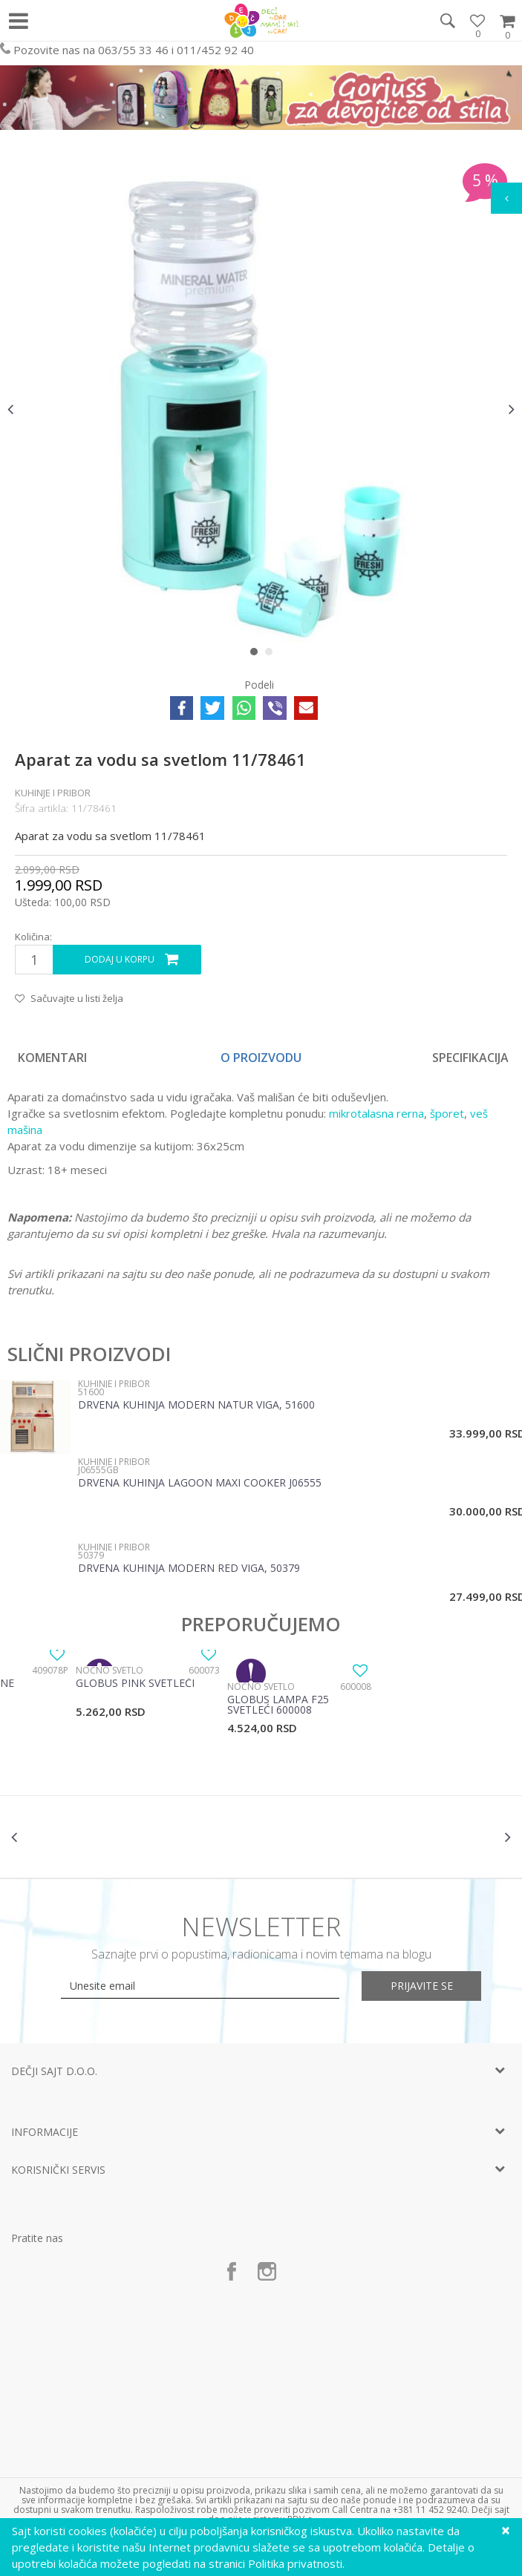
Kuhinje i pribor (53, 792)
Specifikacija (470, 1057)
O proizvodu (261, 1057)
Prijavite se (424, 1986)
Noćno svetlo (109, 1670)
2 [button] (272, 654)
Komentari (52, 1057)
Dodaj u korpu (119, 959)
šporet (447, 1113)
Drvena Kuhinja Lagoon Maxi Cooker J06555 (200, 1483)
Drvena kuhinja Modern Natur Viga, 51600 (196, 1406)
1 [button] (257, 654)
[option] (261, 409)
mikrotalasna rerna (375, 1113)
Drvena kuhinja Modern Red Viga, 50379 (189, 1569)
